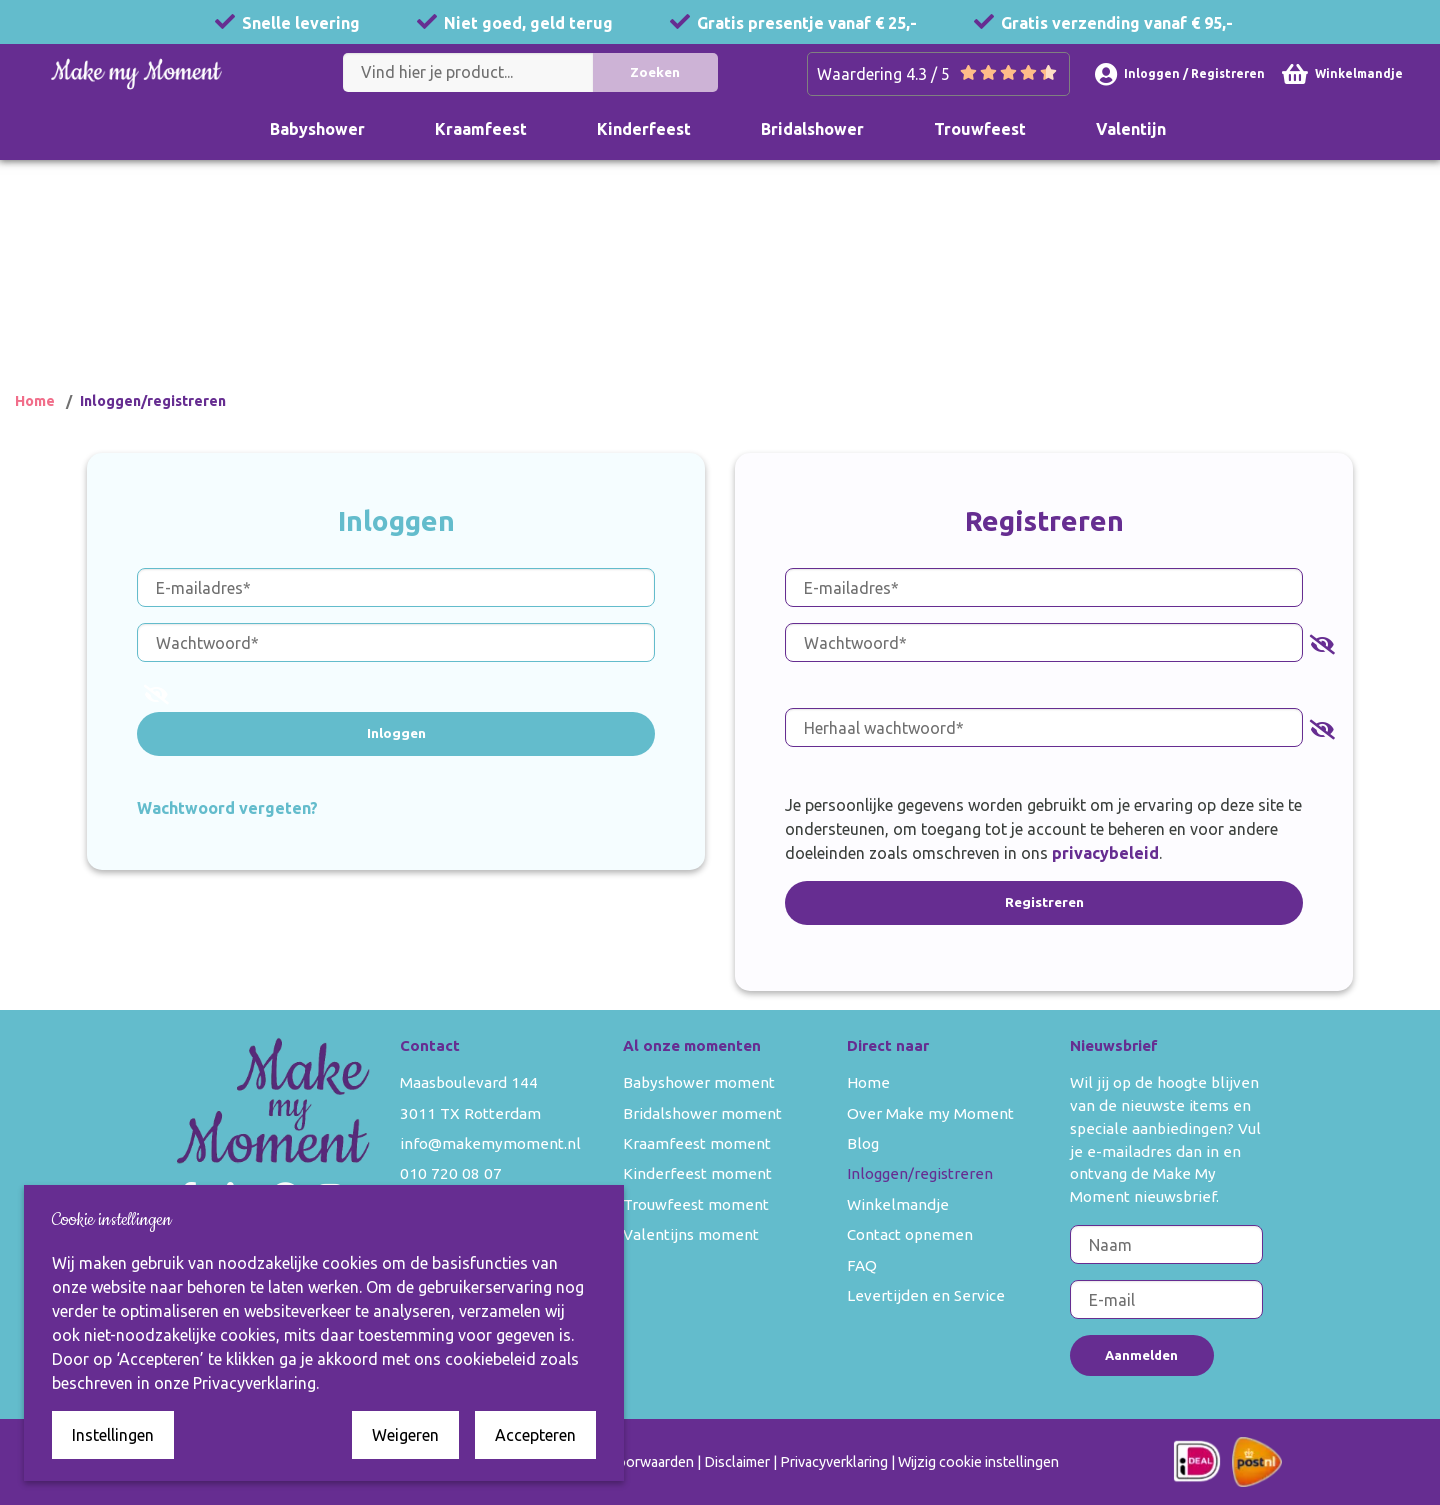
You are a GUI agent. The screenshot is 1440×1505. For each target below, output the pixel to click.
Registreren (1044, 902)
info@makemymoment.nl (490, 1143)
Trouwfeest (980, 129)
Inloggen (396, 733)
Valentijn (1131, 129)
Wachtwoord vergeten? (227, 807)
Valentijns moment (691, 1234)
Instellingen (113, 1435)
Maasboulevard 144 (469, 1082)
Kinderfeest (644, 129)
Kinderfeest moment (697, 1173)
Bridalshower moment (702, 1113)
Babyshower (317, 129)
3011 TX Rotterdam (470, 1113)
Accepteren (535, 1435)
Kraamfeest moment (697, 1143)
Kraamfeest (481, 129)
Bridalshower (812, 129)
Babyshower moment (699, 1082)
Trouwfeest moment (696, 1204)
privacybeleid (1105, 853)
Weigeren (405, 1435)
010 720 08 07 (451, 1173)
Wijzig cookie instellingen (978, 1462)
